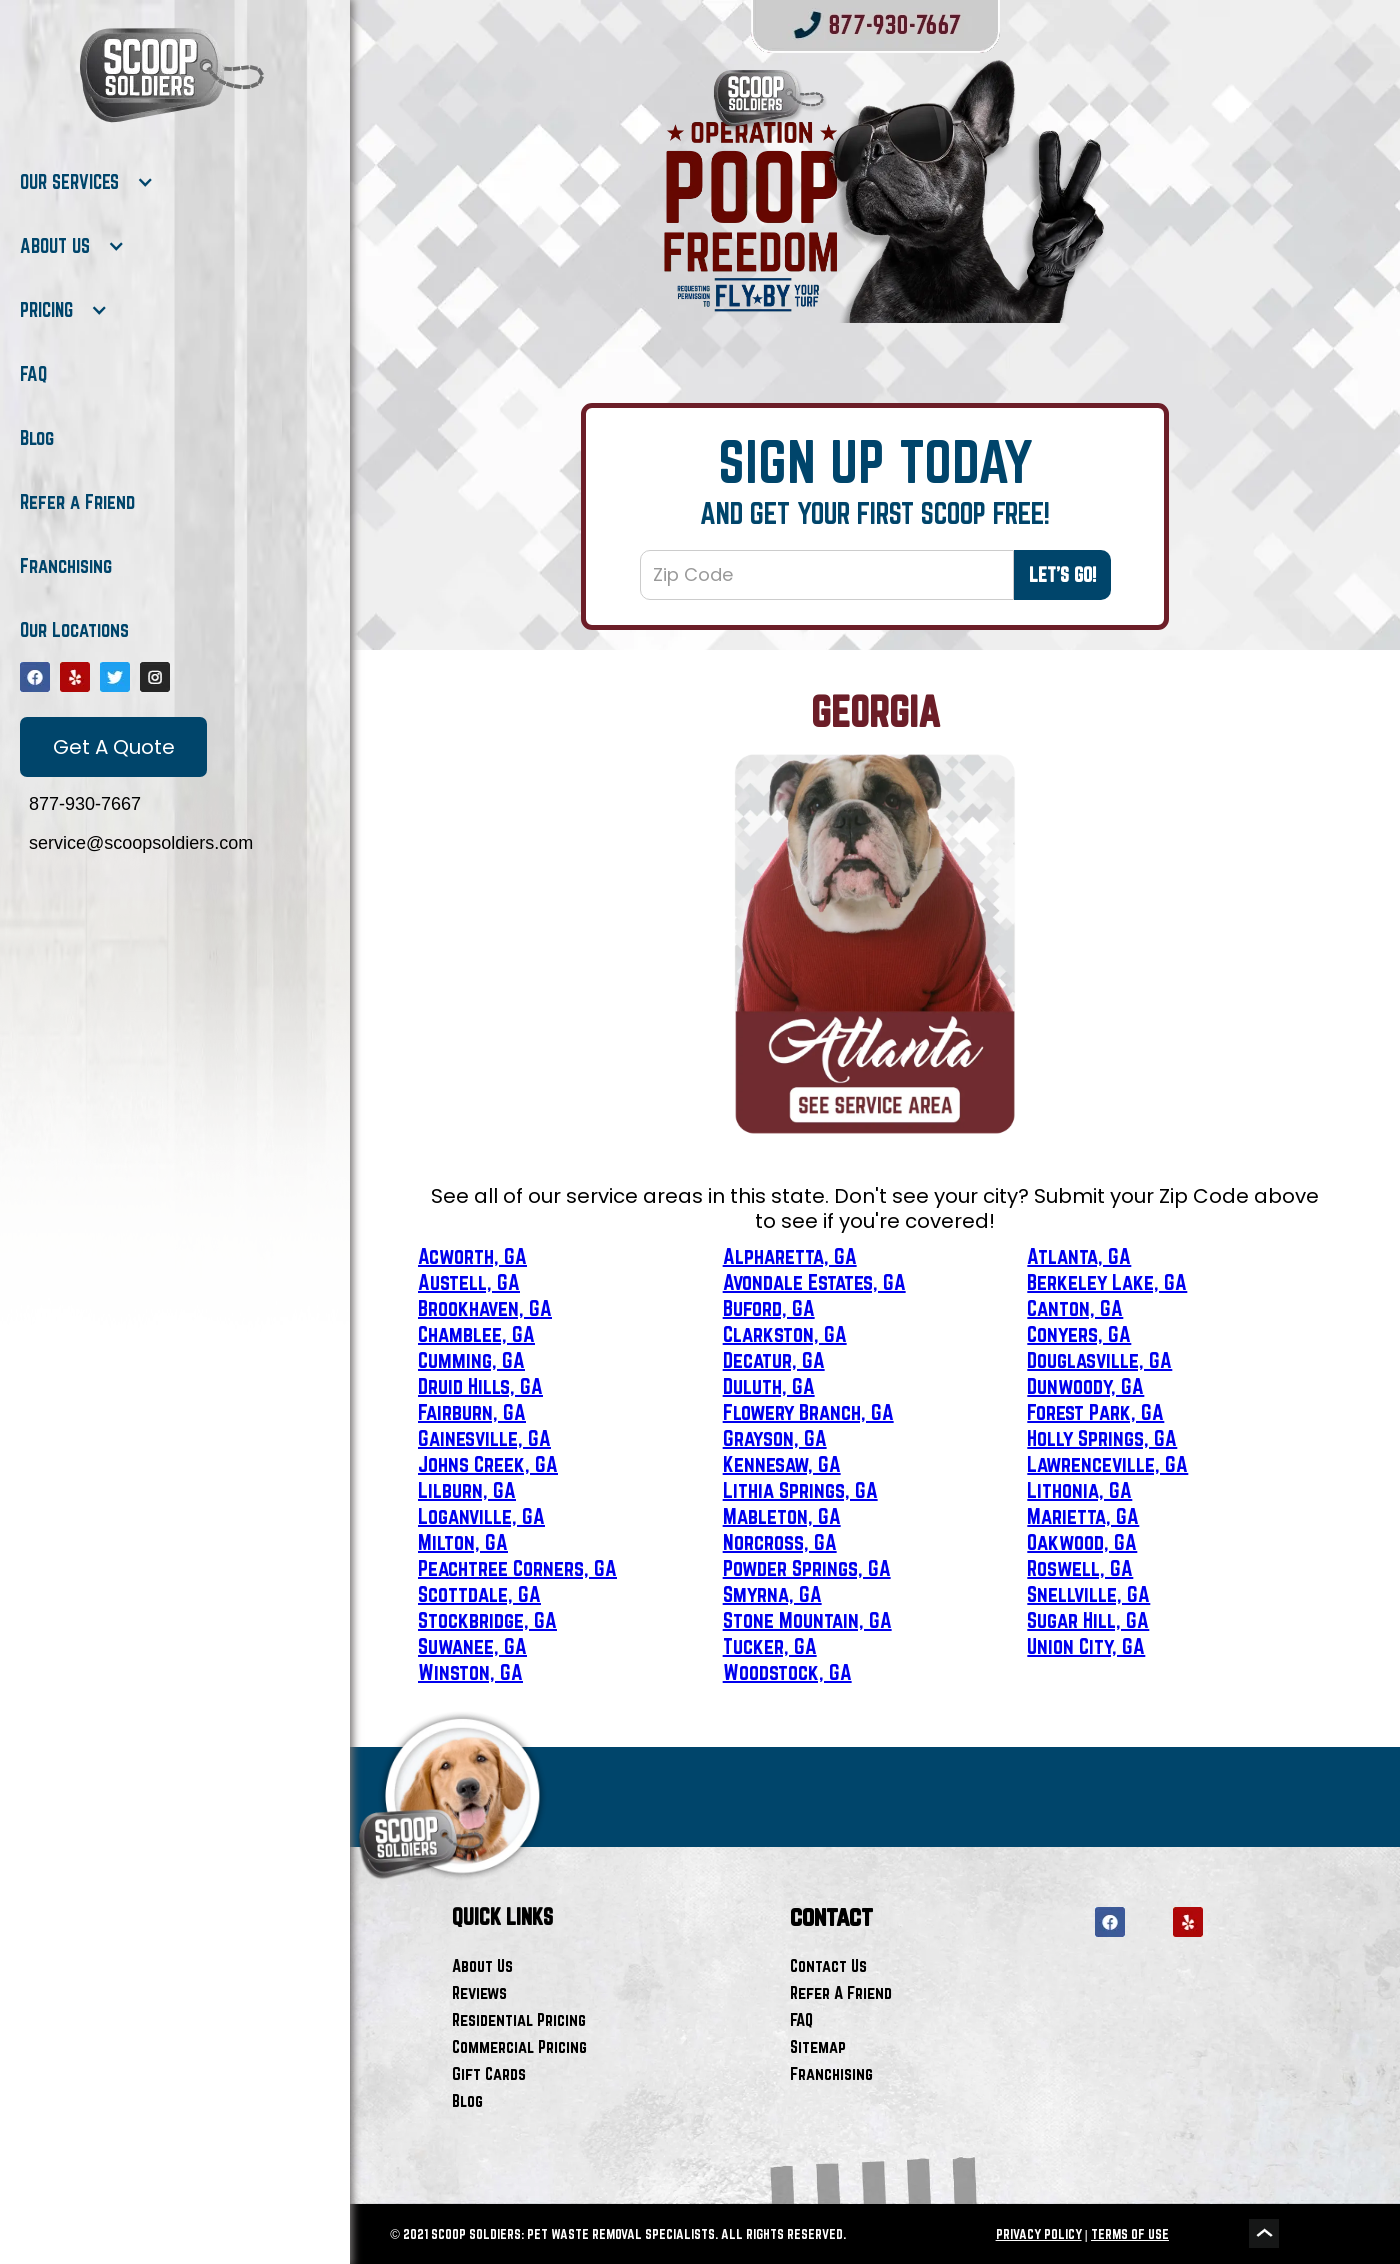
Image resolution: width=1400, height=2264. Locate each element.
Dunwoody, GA (1085, 1386)
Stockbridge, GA (487, 1620)
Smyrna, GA (772, 1594)
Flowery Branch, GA (808, 1412)
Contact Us (828, 1965)
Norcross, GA (780, 1542)
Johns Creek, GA (488, 1464)
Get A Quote (114, 747)
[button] (87, 182)
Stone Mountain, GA (807, 1620)
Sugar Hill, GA (1088, 1620)
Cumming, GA (471, 1360)
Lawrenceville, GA (1107, 1464)
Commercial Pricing (519, 2046)
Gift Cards (489, 2073)
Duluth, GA (769, 1386)
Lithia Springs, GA (800, 1490)
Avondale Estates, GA (814, 1282)
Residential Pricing (519, 2019)
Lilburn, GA (467, 1490)
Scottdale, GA (479, 1594)
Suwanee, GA (472, 1646)
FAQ (33, 374)
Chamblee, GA (476, 1334)
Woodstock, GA (787, 1672)
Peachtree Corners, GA (517, 1568)
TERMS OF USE (1130, 2234)
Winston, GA (470, 1672)
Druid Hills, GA (480, 1386)
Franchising (66, 566)
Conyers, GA (1079, 1334)
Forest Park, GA (1095, 1412)
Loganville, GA (481, 1516)
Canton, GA (1075, 1308)
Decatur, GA (774, 1360)
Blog (37, 438)
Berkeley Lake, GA (1107, 1282)
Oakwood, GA (1082, 1542)
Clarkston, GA (785, 1334)
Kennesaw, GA (782, 1464)
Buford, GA (769, 1308)
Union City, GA (1086, 1646)
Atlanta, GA (1079, 1256)
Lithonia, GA (1079, 1490)
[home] (170, 75)
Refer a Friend (77, 502)
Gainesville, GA (484, 1438)
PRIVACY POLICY (1039, 2234)
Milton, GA (463, 1542)
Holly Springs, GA (1102, 1438)
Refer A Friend (841, 1992)
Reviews (479, 1992)
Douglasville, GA (1099, 1360)
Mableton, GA (782, 1516)
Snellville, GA (1088, 1594)
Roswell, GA (1080, 1568)
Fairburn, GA (472, 1412)
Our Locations (74, 630)
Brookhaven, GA (485, 1308)
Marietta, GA (1083, 1516)
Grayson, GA (775, 1438)
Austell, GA (469, 1282)
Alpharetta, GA (790, 1256)
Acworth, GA (472, 1256)
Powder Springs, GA (807, 1568)
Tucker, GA (770, 1646)
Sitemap (818, 2046)
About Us (482, 1965)
